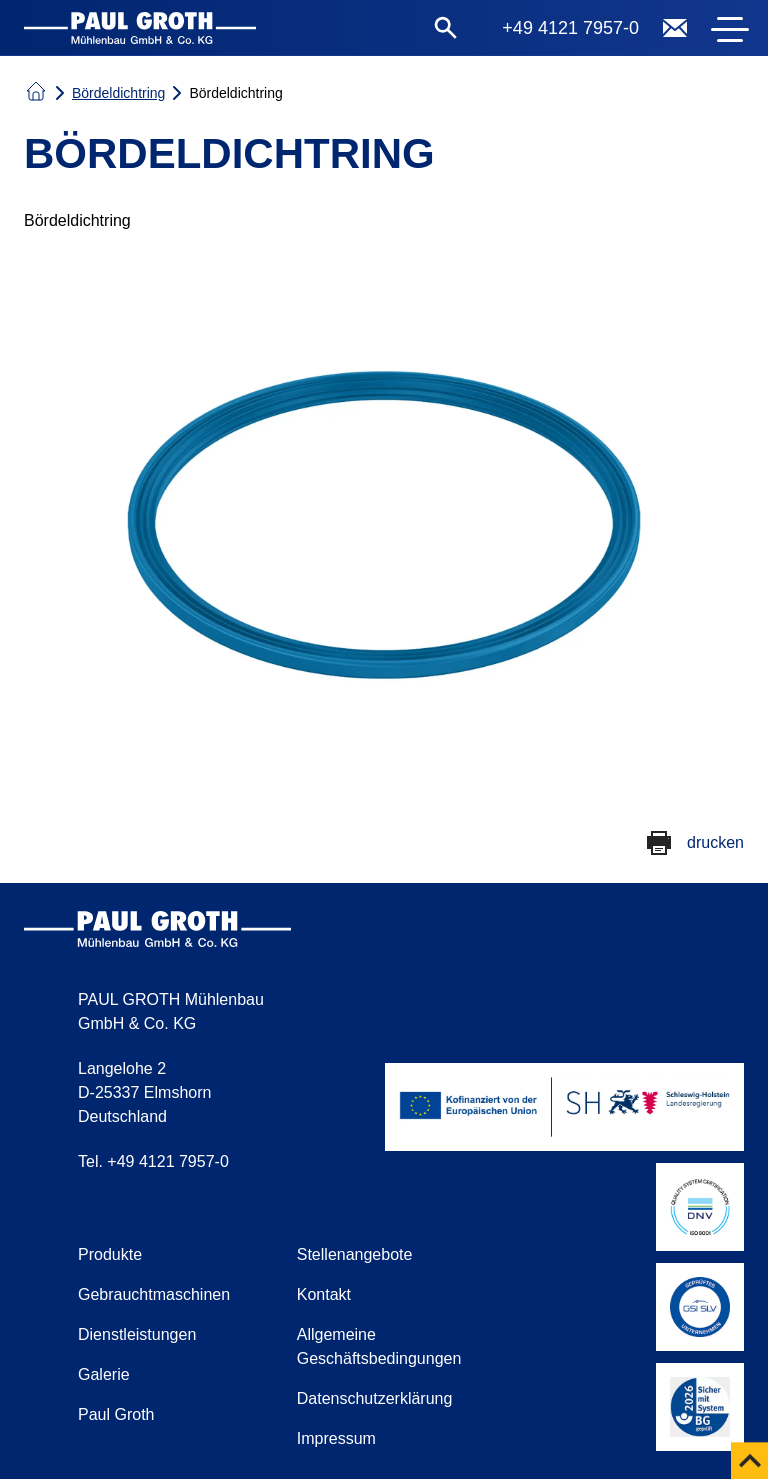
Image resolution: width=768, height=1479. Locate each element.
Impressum (336, 1438)
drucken (715, 842)
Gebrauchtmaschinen (154, 1294)
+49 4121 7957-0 (570, 28)
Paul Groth (116, 1414)
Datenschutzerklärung (375, 1398)
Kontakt (324, 1294)
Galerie (104, 1374)
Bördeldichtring (118, 93)
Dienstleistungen (137, 1334)
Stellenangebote (355, 1254)
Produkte (110, 1254)
